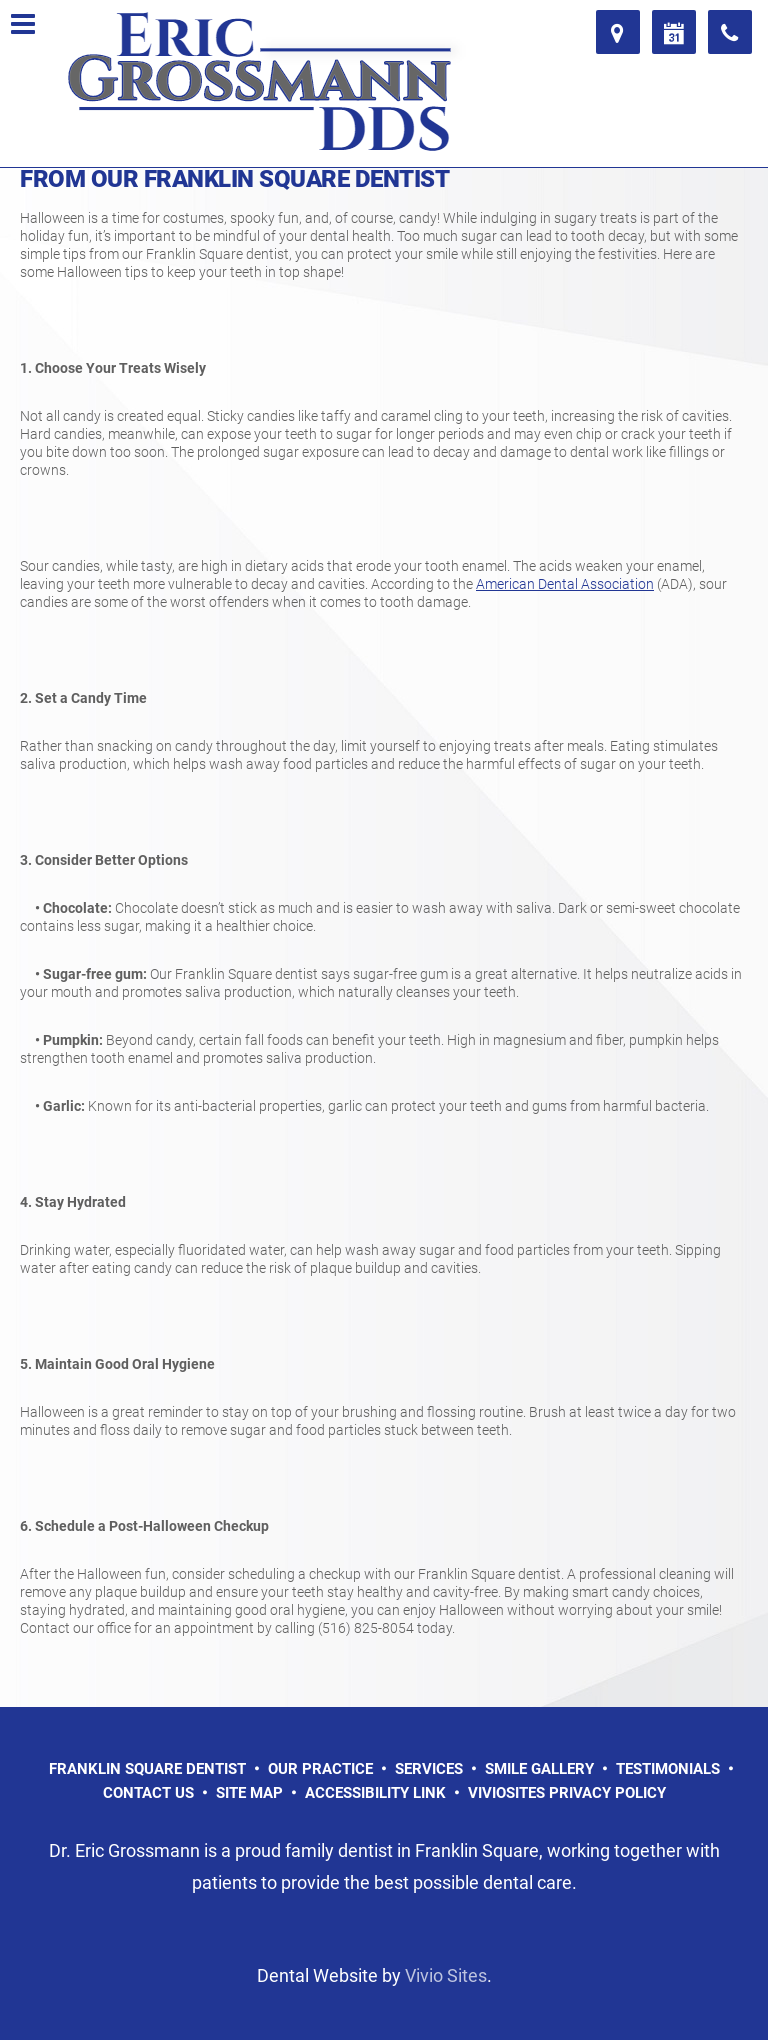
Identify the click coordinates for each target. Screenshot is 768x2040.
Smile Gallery (539, 1769)
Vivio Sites (446, 1975)
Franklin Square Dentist (147, 1769)
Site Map (249, 1793)
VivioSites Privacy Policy (567, 1793)
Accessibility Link (375, 1793)
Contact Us (148, 1793)
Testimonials (668, 1769)
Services (429, 1769)
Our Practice (320, 1769)
